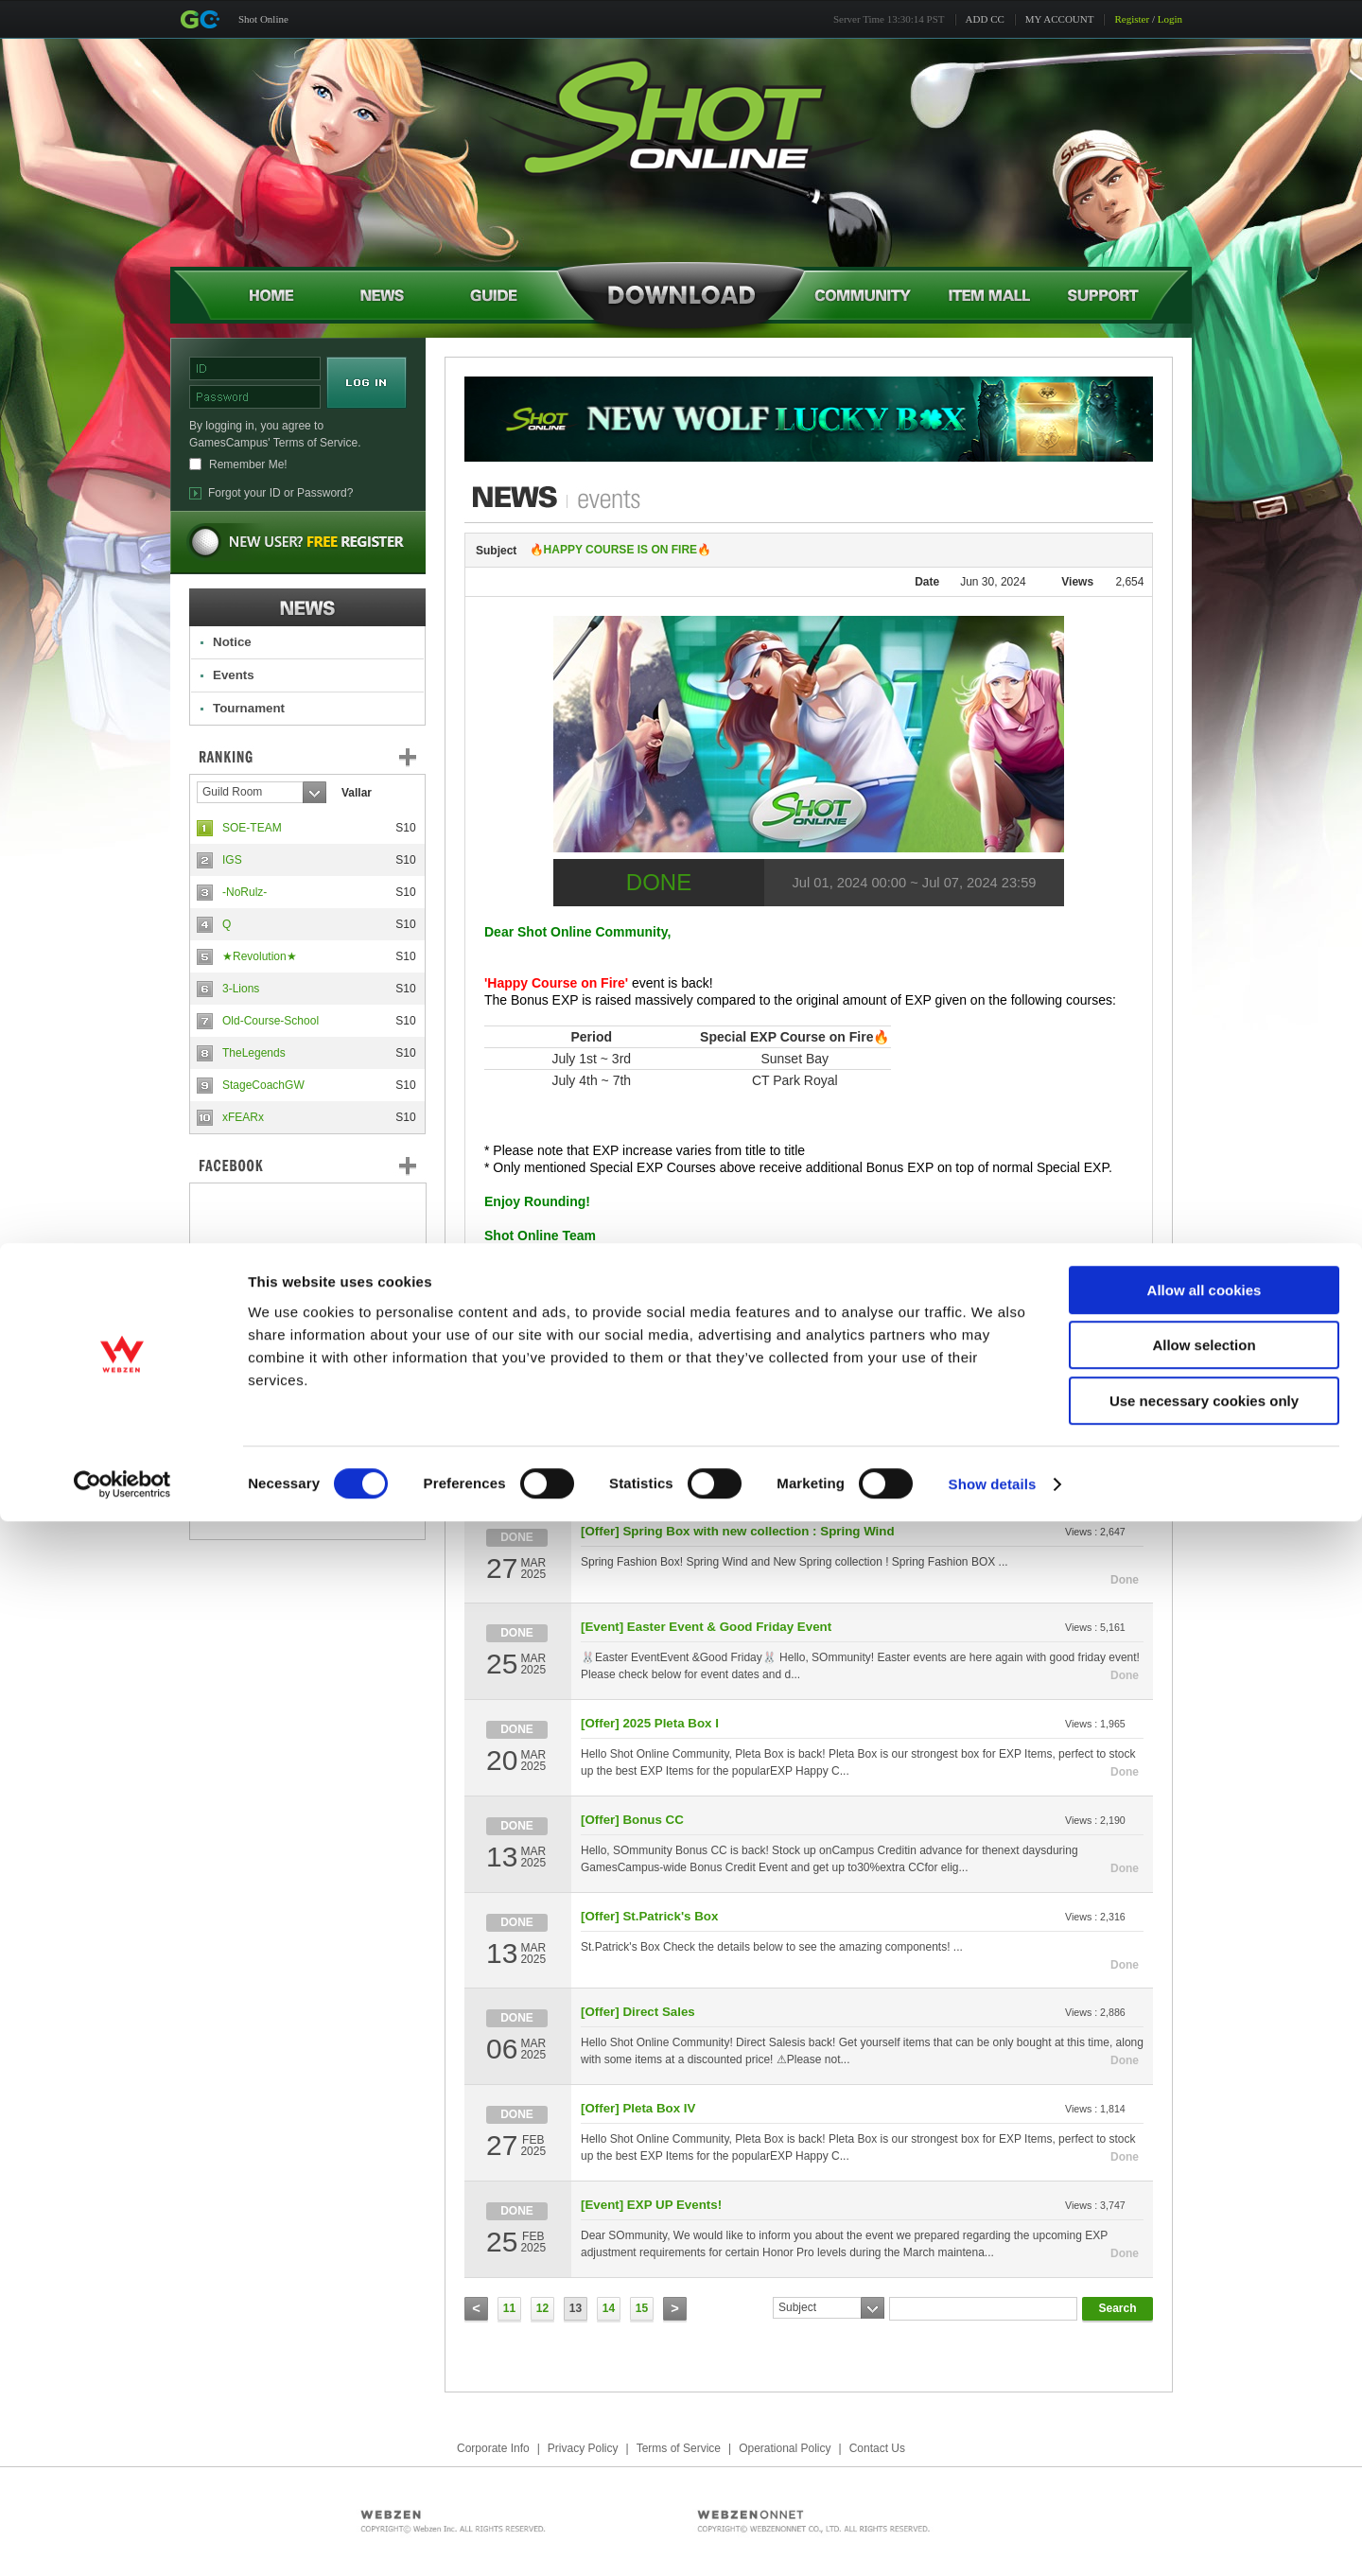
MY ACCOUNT (1059, 19)
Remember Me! (248, 464)
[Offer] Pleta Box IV (638, 2108)
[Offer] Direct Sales (638, 1338)
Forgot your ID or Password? (280, 492)
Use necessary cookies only (1204, 2455)
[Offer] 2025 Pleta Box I (650, 1723)
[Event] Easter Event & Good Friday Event (706, 1627)
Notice (232, 642)
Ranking (321, 757)
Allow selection (1203, 2400)
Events (233, 675)
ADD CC (985, 19)
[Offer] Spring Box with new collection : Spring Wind (738, 1531)
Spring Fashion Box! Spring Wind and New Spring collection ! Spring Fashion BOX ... (794, 1561)
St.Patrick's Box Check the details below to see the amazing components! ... (772, 1947)
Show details (993, 2539)
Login (1170, 19)
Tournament (249, 708)
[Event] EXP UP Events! (651, 2205)
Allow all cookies (1204, 2345)
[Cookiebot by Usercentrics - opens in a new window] (122, 2539)
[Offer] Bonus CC (632, 1820)
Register (1131, 19)
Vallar (356, 792)
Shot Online (263, 19)
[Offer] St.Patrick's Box (649, 1916)
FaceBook (307, 1165)
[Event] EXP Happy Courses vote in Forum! (710, 1435)
